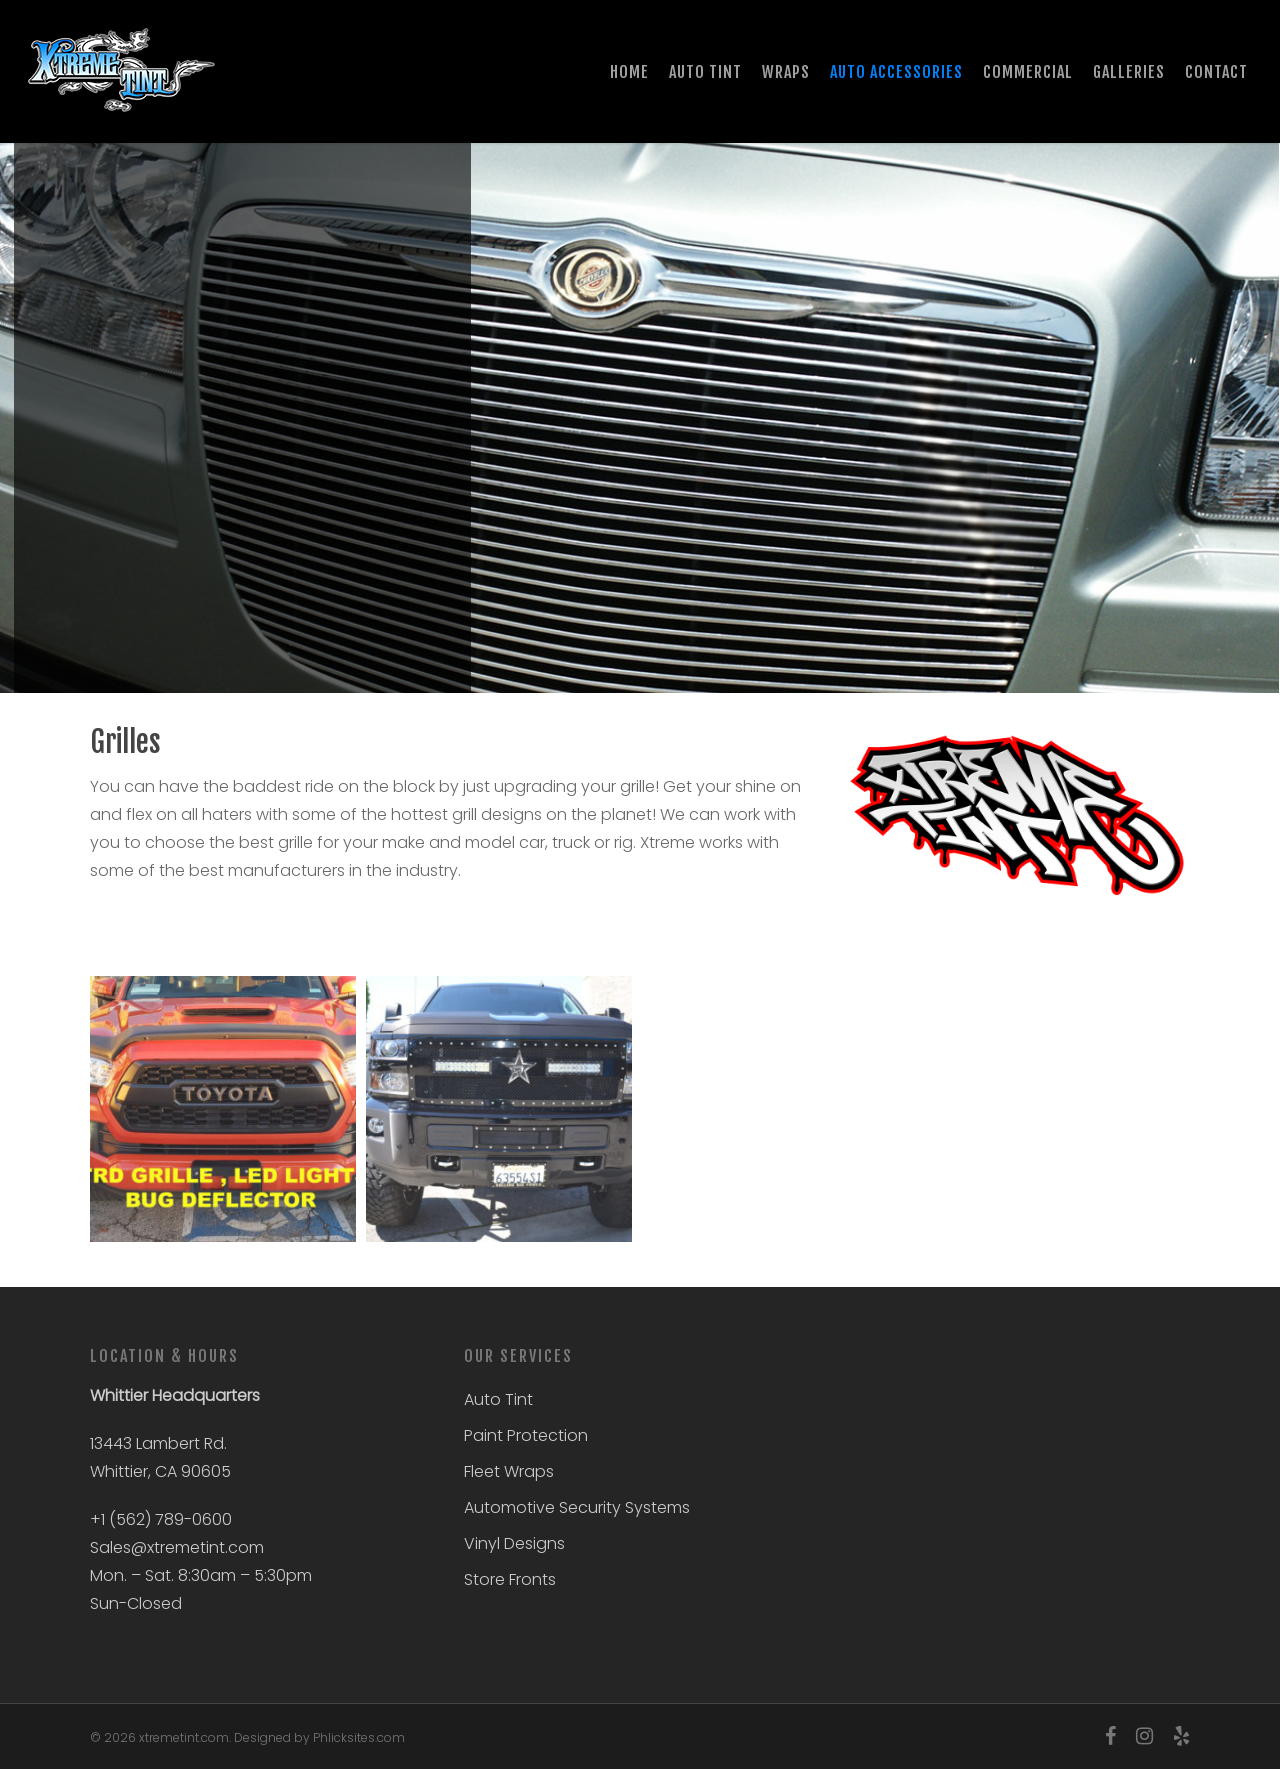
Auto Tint (498, 1399)
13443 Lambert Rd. (158, 1443)
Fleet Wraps (509, 1471)
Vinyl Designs (514, 1543)
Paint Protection (526, 1435)
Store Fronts (510, 1579)
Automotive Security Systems (577, 1507)
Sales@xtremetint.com (177, 1547)
